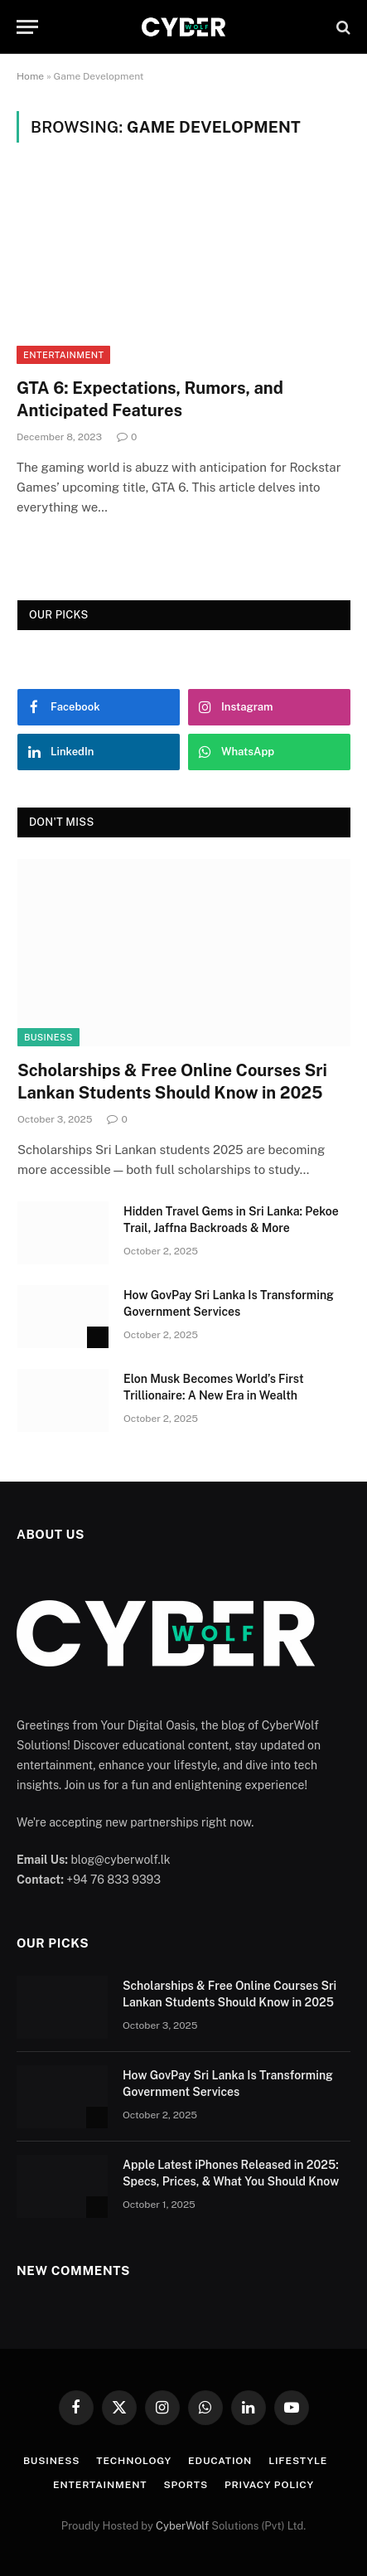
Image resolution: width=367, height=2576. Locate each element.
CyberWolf (182, 2526)
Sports (185, 2485)
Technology (133, 2461)
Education (220, 2461)
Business (48, 1037)
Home (30, 76)
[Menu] (27, 27)
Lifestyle (297, 2461)
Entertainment (63, 355)
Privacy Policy (269, 2485)
